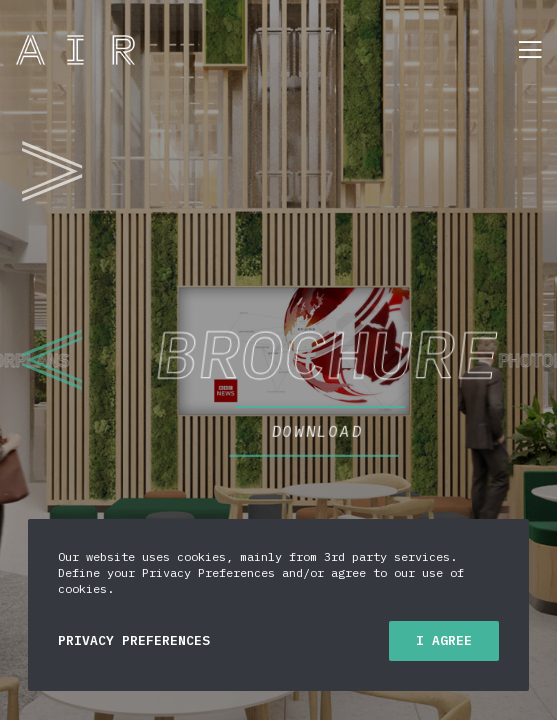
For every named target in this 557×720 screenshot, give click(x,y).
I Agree (444, 640)
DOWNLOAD (394, 419)
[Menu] (523, 50)
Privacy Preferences (134, 640)
